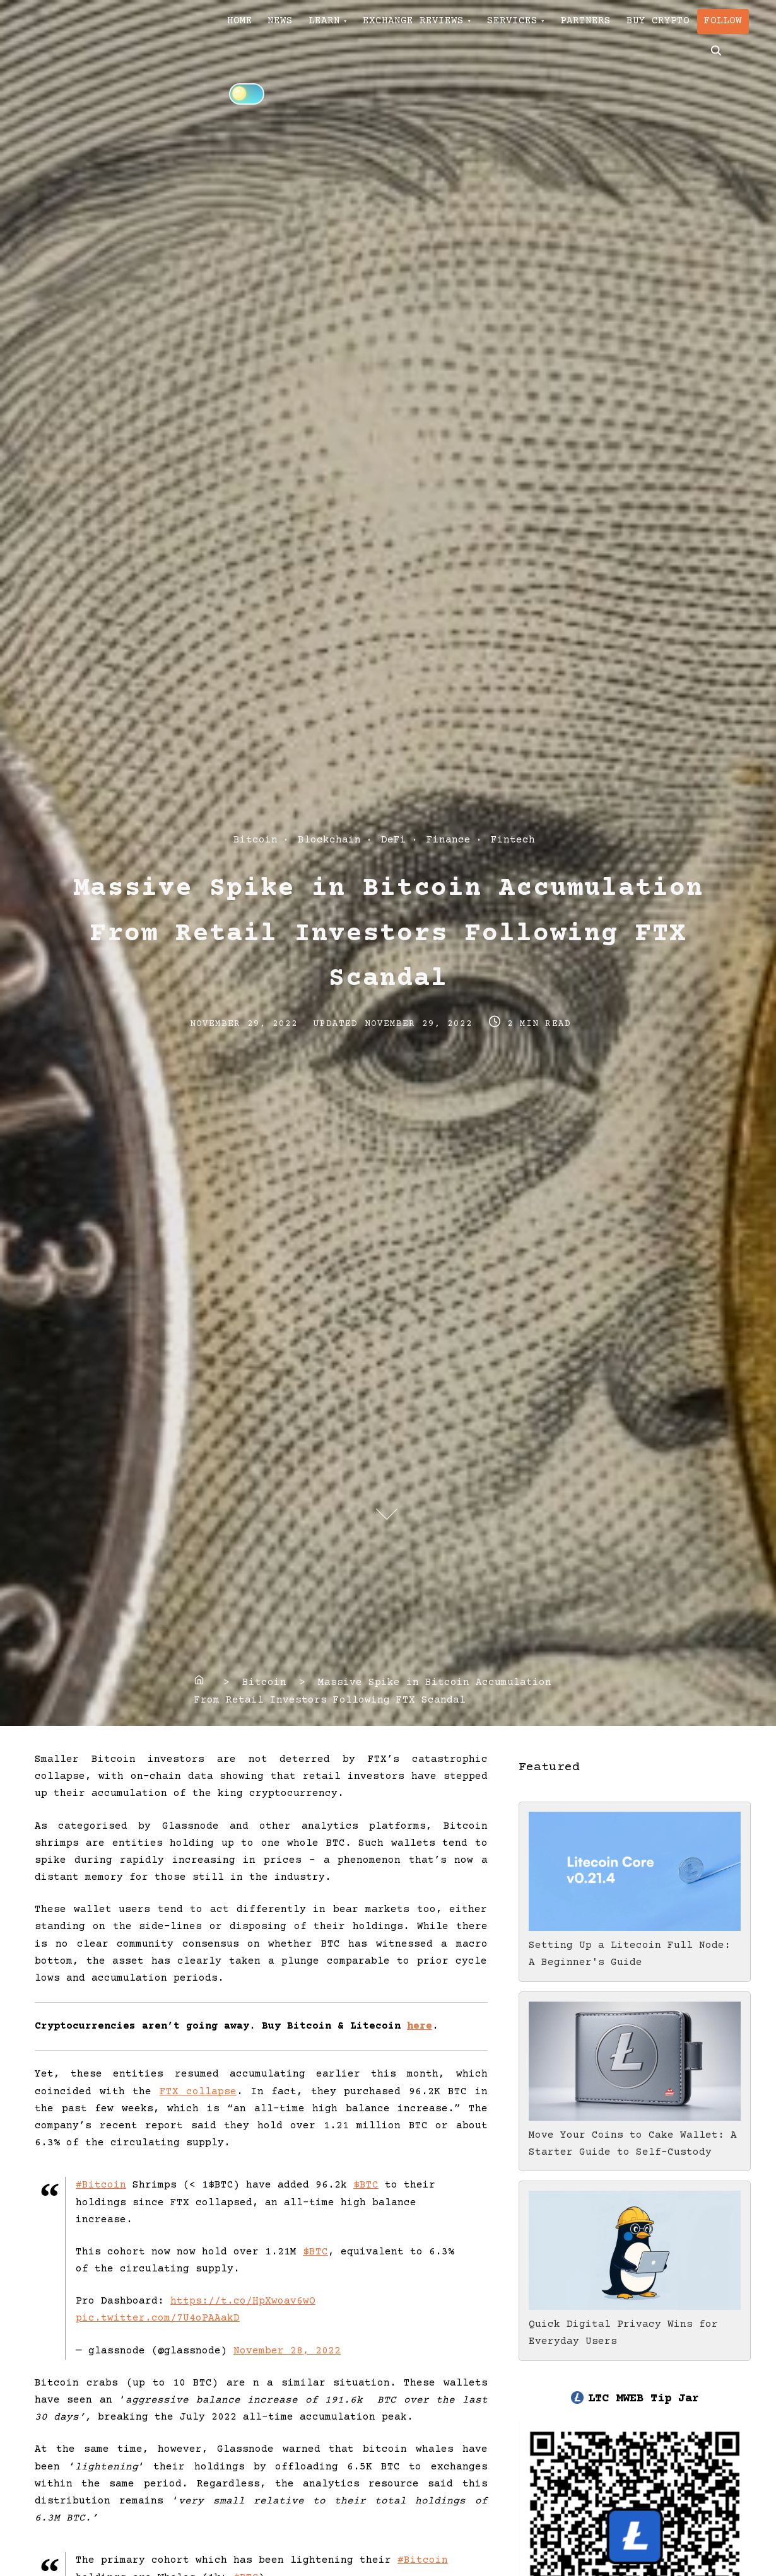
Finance (448, 840)
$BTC (366, 2185)
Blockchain (329, 840)
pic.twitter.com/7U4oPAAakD (158, 2318)
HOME (244, 26)
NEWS (295, 26)
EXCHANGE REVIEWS (447, 26)
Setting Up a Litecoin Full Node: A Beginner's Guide (635, 1945)
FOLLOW (250, 68)
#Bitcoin (101, 2185)
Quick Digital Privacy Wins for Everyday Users (635, 2324)
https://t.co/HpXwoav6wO (242, 2301)
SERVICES (556, 26)
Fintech (513, 840)
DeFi (393, 840)
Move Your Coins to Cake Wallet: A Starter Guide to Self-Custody (635, 2135)
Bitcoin (255, 840)
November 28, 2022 (287, 2351)
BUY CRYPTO (721, 26)
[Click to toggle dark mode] (347, 67)
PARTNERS (639, 26)
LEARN (349, 26)
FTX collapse (198, 2091)
